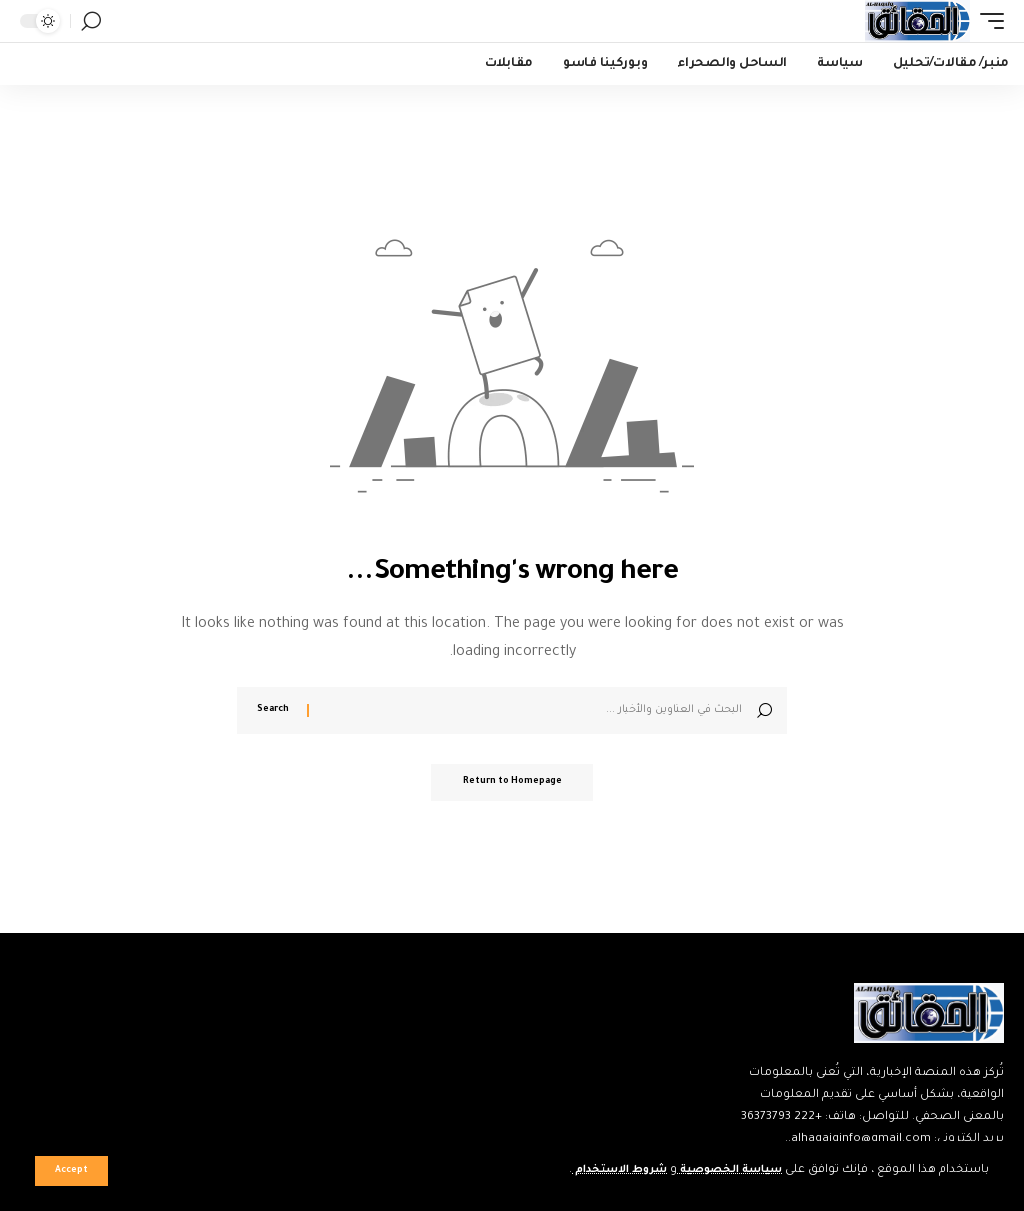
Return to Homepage (512, 784)
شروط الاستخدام (603, 1170)
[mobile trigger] (987, 21)
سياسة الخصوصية (724, 1170)
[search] (91, 21)
